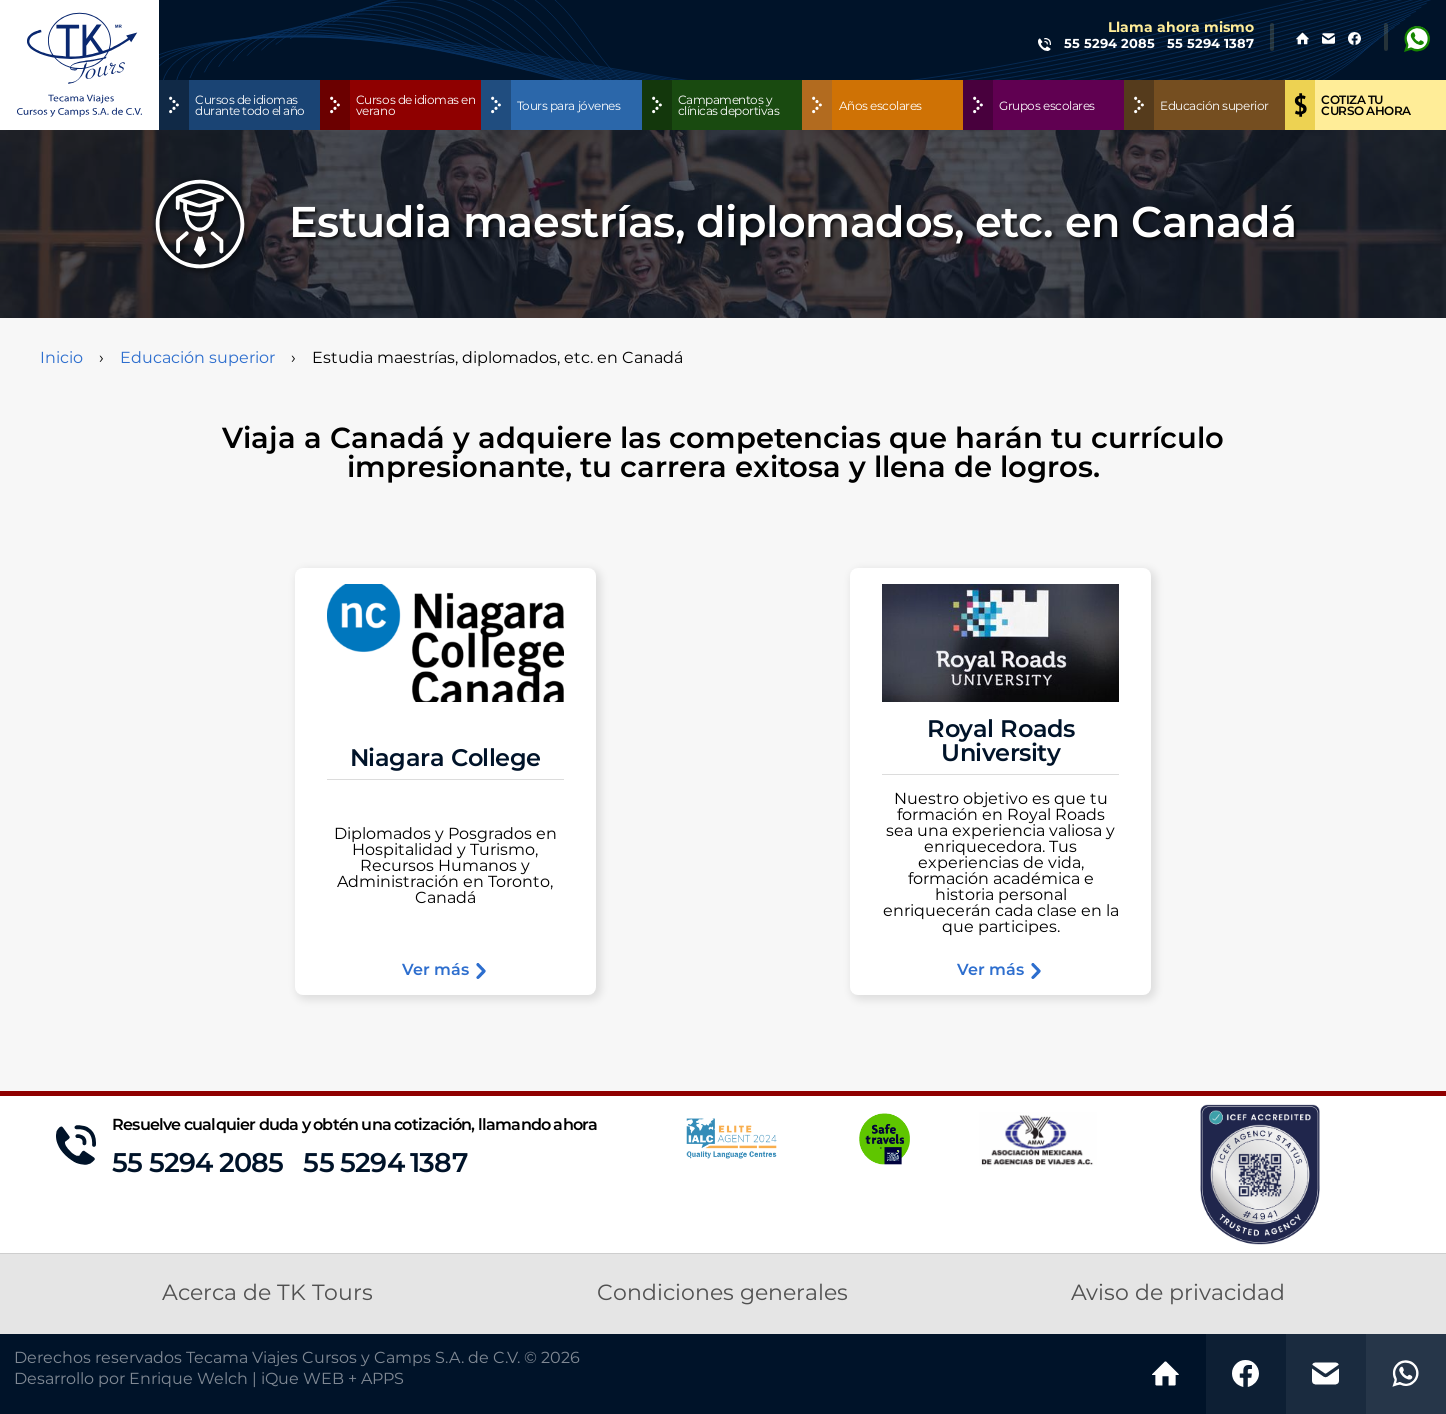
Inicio (61, 358)
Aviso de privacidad (1178, 1293)
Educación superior (197, 358)
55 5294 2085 (197, 1163)
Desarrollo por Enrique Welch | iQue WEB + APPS (209, 1379)
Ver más (445, 970)
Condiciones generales (722, 1293)
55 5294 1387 (384, 1163)
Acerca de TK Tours (267, 1293)
